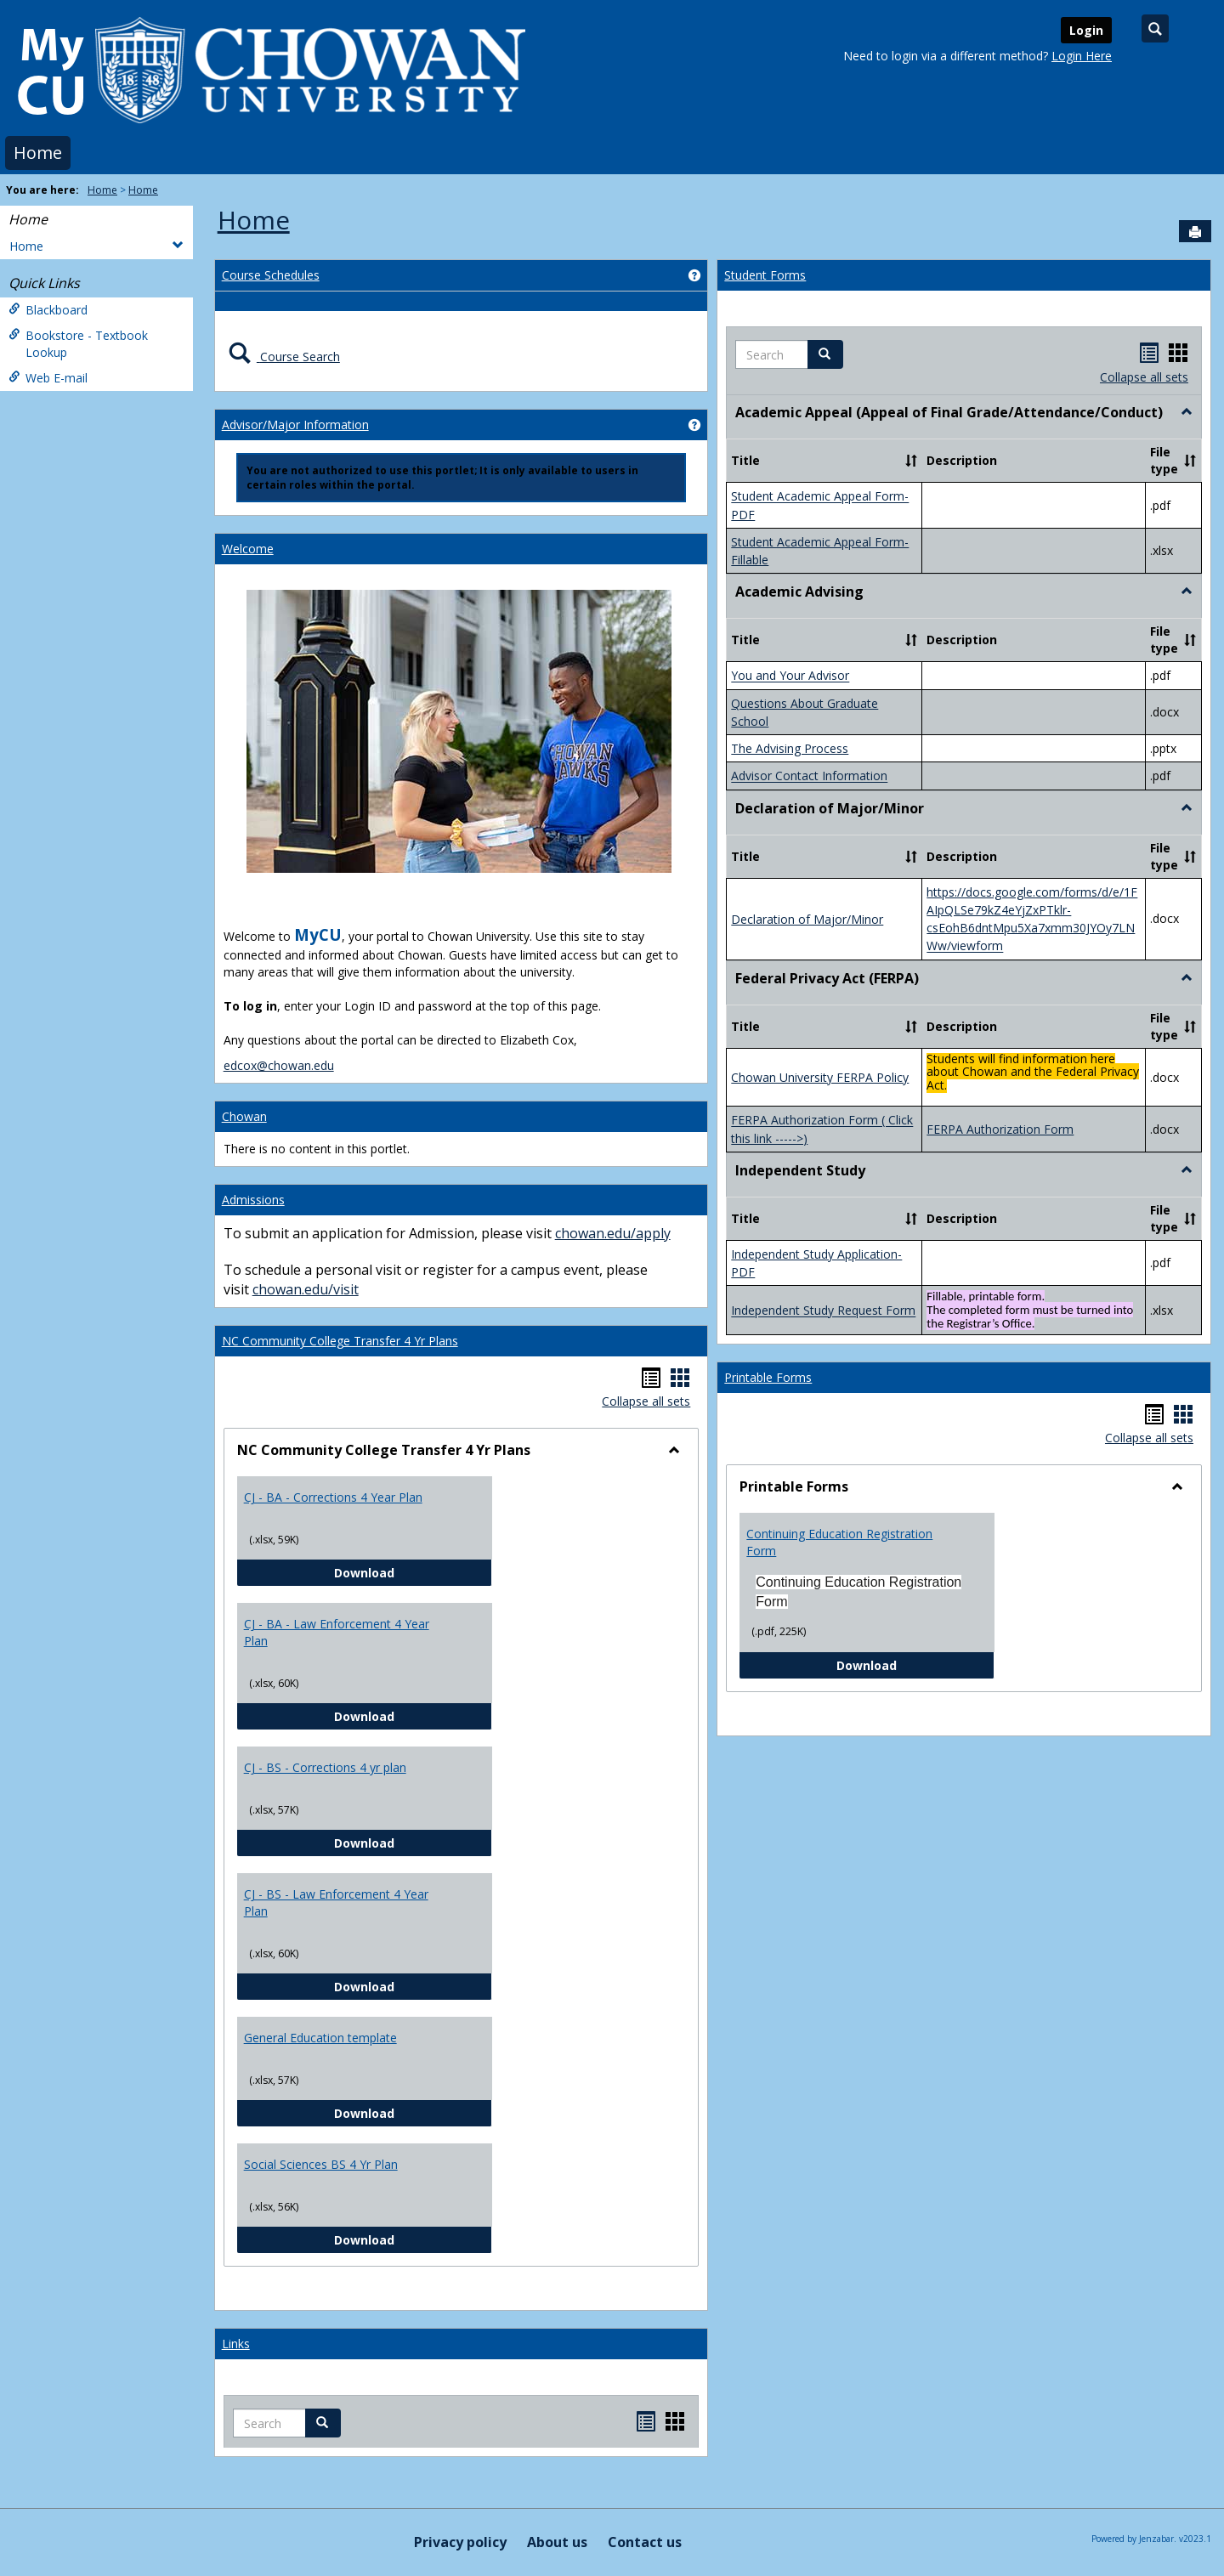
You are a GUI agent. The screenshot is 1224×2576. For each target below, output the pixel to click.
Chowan (244, 1116)
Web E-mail (48, 378)
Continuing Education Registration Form (839, 1542)
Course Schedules (271, 275)
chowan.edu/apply (613, 1233)
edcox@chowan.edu (279, 1065)
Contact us (645, 2542)
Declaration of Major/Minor (807, 919)
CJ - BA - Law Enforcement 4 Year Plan (336, 1632)
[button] (825, 354)
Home (38, 152)
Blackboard (48, 310)
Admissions (253, 1200)
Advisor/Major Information (295, 424)
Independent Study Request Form (823, 1311)
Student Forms (765, 275)
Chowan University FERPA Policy (820, 1077)
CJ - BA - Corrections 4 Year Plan (333, 1497)
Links (236, 2343)
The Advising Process (789, 748)
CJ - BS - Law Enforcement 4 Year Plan (336, 1902)
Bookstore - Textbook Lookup (78, 343)
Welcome (248, 549)
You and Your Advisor (790, 676)
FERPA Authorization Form (1000, 1129)
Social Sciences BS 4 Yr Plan (321, 2164)
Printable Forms (768, 1377)
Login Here (1081, 56)
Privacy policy (460, 2542)
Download (413, 1572)
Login (1086, 30)
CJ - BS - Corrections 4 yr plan (325, 1767)
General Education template (320, 2038)
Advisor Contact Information (809, 776)
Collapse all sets (646, 1401)
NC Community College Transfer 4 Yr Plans (340, 1341)
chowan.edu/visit (305, 1289)
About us (557, 2542)
